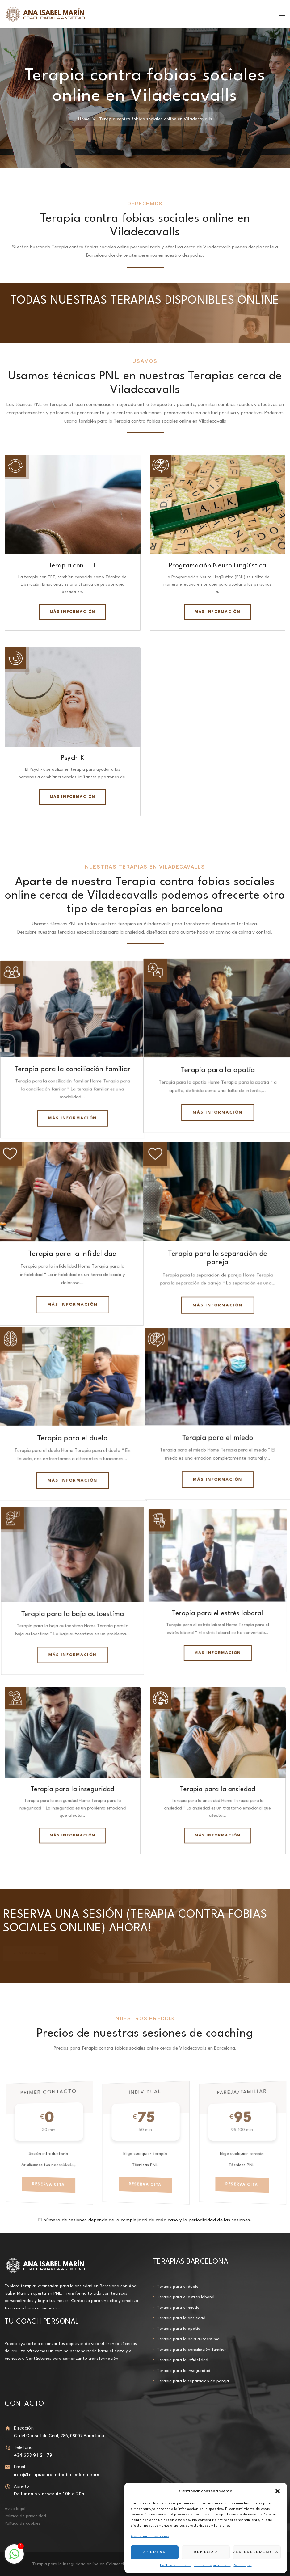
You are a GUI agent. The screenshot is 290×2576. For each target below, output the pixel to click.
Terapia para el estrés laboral (217, 1613)
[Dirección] (8, 2428)
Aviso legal (243, 2565)
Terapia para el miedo (217, 1436)
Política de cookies (175, 2565)
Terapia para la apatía (217, 1068)
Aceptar (154, 2552)
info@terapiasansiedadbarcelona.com (56, 2474)
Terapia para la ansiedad (217, 1789)
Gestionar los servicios (150, 2536)
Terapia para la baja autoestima (72, 1613)
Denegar (206, 2552)
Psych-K (72, 758)
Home (84, 119)
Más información (72, 612)
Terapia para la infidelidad (72, 1252)
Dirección (24, 2428)
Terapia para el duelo (72, 1436)
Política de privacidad (212, 2565)
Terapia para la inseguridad (72, 1789)
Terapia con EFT (72, 566)
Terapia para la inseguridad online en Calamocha (80, 2564)
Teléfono (23, 2447)
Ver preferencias (257, 2552)
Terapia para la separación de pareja (193, 2381)
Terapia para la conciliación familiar (72, 1068)
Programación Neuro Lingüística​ (217, 566)
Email (19, 2467)
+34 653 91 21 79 (33, 2455)
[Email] (8, 2467)
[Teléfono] (8, 2448)
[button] (278, 2491)
